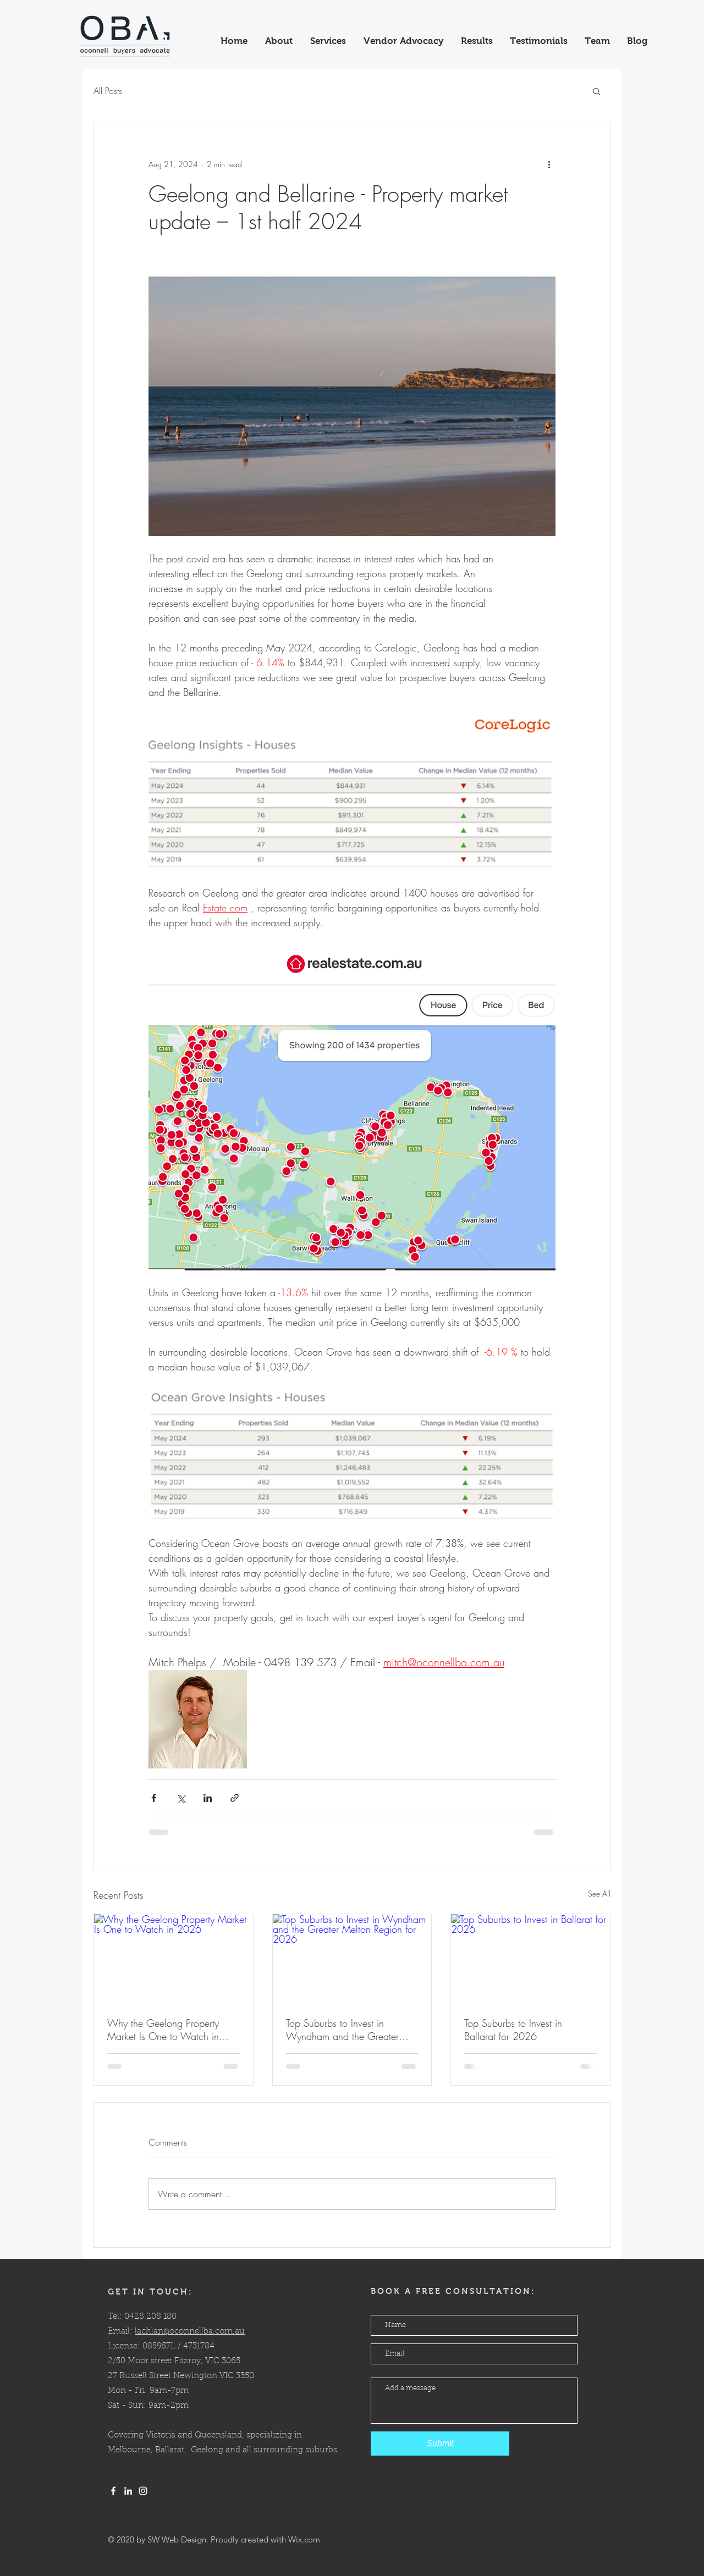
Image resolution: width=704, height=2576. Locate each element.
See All (599, 1893)
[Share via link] (234, 1798)
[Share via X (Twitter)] (180, 1798)
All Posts (108, 91)
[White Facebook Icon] (113, 2490)
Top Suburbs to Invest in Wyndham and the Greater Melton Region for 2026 (342, 2029)
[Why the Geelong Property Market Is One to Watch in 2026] (173, 1958)
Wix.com (304, 2539)
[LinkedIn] (128, 2490)
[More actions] (549, 163)
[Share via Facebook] (153, 1798)
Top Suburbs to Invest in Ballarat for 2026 (513, 2029)
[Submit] (440, 2443)
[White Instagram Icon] (143, 2490)
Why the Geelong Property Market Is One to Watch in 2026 (163, 2029)
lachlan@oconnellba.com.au (190, 2332)
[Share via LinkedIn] (207, 1798)
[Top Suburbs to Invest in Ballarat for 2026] (530, 1958)
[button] (596, 90)
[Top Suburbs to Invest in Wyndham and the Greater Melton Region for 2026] (352, 1958)
